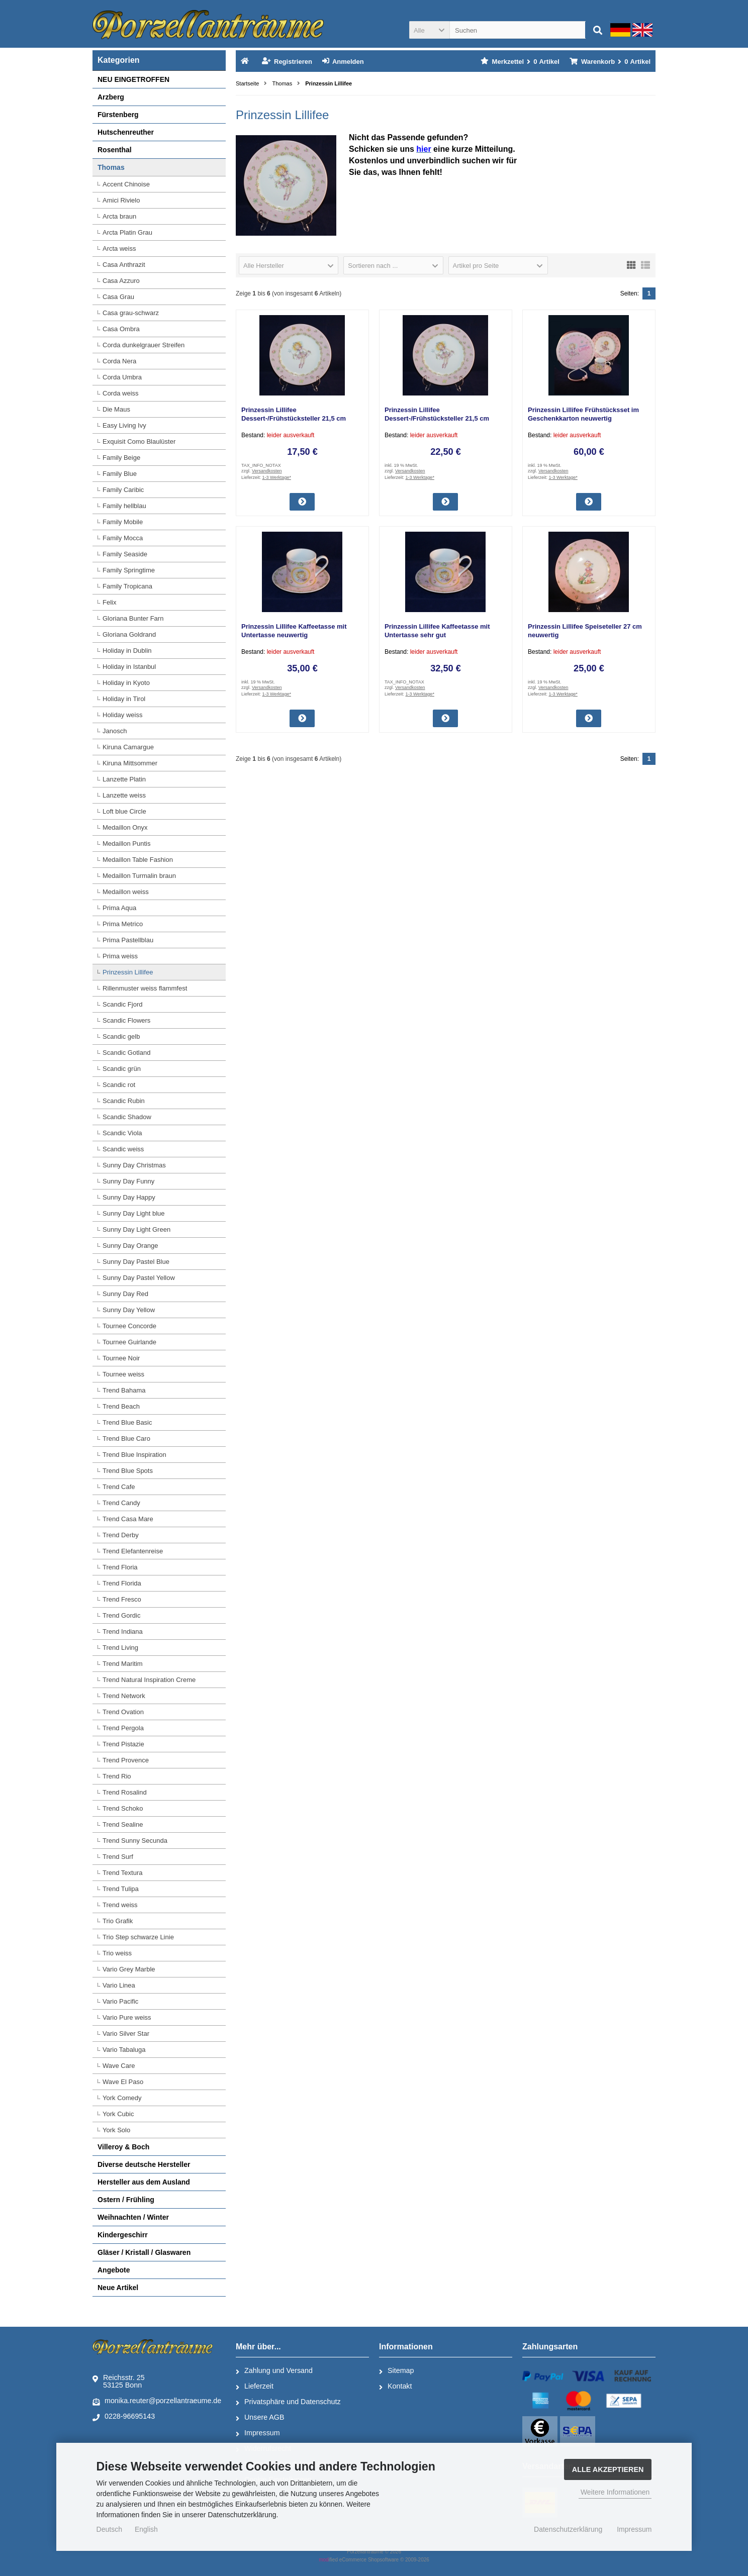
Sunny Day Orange (130, 1245)
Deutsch (109, 2529)
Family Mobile (123, 522)
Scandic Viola (122, 1133)
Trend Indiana (123, 1631)
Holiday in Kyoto (126, 682)
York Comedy (122, 2098)
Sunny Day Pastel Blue (136, 1261)
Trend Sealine (123, 1824)
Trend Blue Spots (128, 1470)
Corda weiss (121, 393)
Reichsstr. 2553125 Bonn (118, 2381)
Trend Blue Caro (126, 1438)
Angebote (114, 2270)
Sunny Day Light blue (134, 1213)
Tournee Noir (121, 1358)
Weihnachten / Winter (133, 2217)
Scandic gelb (121, 1036)
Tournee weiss (123, 1374)
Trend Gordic (121, 1615)
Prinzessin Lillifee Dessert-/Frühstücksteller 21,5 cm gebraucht (293, 418)
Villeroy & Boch (123, 2147)
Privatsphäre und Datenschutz (288, 2402)
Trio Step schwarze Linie (138, 1937)
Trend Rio (117, 1776)
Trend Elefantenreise (133, 1551)
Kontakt (395, 2386)
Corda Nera (119, 361)
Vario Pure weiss (127, 2017)
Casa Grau (118, 297)
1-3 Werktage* (276, 477)
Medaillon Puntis (126, 843)
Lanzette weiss (124, 795)
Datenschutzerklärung (568, 2529)
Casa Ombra (121, 329)
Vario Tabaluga (124, 2049)
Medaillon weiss (126, 892)
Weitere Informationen (615, 2492)
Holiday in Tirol (124, 699)
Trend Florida (122, 1583)
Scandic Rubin (124, 1101)
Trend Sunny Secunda (135, 1840)
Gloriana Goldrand (129, 634)
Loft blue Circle (124, 811)
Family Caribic (123, 489)
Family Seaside (125, 554)
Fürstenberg (118, 115)
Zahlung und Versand (274, 2370)
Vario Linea (119, 1985)
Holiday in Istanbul (129, 666)
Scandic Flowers (126, 1020)
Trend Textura (123, 1872)
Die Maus (116, 409)
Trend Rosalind (125, 1792)
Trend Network (124, 1696)
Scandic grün (122, 1068)
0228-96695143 (123, 2416)
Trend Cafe (119, 1487)
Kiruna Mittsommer (130, 763)
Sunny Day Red (125, 1294)
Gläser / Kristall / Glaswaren (144, 2252)
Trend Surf (118, 1856)
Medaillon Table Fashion (138, 859)
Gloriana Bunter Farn (133, 618)
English (146, 2529)
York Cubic (118, 2114)
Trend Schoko (123, 1808)
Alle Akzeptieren (608, 2469)
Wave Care (119, 2065)
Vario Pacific (120, 2001)
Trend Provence (126, 1760)
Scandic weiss (123, 1149)
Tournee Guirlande (129, 1342)
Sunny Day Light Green (136, 1229)
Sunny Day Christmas (134, 1165)
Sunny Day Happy (129, 1197)
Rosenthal (115, 150)
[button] (429, 30)
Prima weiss (120, 956)
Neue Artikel (118, 2288)
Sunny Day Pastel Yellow (139, 1277)
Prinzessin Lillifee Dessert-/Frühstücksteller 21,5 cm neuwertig (437, 418)
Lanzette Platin (124, 779)
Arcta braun (119, 216)
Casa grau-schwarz (131, 313)
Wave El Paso (123, 2082)
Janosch (115, 731)
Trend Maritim (123, 1663)
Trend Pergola (123, 1728)
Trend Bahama (124, 1390)
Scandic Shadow (127, 1117)
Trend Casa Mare (128, 1519)
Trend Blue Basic (127, 1422)
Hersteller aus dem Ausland (144, 2182)
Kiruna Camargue (128, 747)
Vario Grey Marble (129, 1969)
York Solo (116, 2130)
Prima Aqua (119, 908)
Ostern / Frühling (126, 2200)
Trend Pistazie (123, 1744)
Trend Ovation (123, 1712)
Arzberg (111, 97)
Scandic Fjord (122, 1004)
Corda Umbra (122, 377)
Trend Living (120, 1647)
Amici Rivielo (121, 200)
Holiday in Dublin (127, 650)
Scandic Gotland (126, 1052)
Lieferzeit (254, 2386)
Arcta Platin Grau (127, 232)
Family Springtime (129, 570)
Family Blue (120, 473)
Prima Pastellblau (128, 940)
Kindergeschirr (123, 2235)
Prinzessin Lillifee (128, 972)
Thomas (111, 167)
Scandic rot (119, 1084)
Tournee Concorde (129, 1326)
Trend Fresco (122, 1599)
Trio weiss (117, 1953)
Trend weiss (120, 1905)
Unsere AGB (260, 2417)
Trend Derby (121, 1535)
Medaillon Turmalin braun (139, 875)
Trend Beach (121, 1406)
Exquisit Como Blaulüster (139, 441)
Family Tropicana (127, 586)
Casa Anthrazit (124, 264)
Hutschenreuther (126, 132)
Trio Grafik (118, 1921)
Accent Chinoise (126, 184)
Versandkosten (267, 470)
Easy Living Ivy (124, 425)
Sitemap (396, 2370)
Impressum (258, 2433)
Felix (109, 602)
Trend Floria (120, 1567)
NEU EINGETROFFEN (133, 79)
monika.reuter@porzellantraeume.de (156, 2401)
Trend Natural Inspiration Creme (149, 1679)
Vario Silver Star (126, 2033)
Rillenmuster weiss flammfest (145, 988)
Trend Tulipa (121, 1889)
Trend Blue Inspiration (134, 1454)
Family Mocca (123, 538)
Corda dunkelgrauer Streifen (143, 345)
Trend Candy (121, 1503)
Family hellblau (124, 506)
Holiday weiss (122, 715)
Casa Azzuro (121, 280)
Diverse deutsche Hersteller (144, 2164)
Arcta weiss (119, 248)
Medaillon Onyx (125, 827)
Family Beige (121, 457)
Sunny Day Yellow (129, 1310)
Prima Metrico (123, 924)
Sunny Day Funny (128, 1181)
